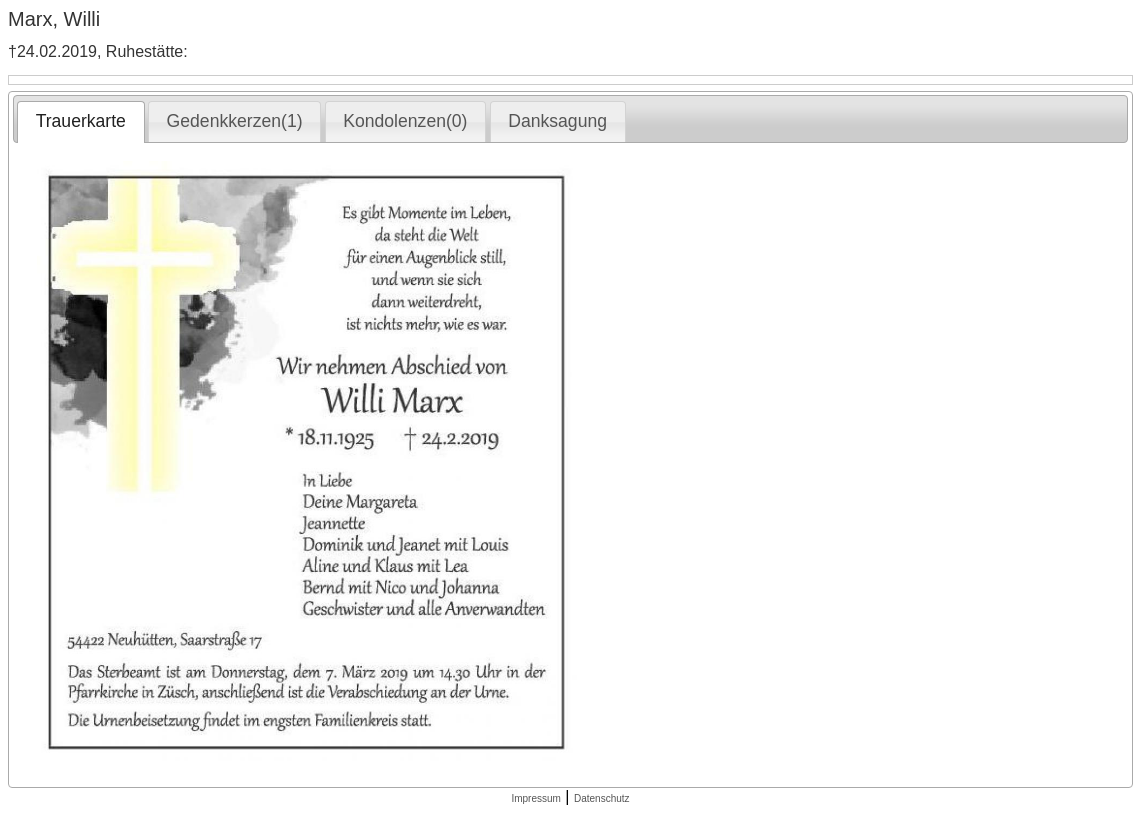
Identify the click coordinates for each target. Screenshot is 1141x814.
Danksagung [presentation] (557, 121)
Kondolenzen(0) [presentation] (405, 121)
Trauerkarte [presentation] (81, 121)
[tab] (80, 122)
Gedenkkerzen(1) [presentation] (235, 121)
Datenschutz (602, 798)
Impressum (535, 798)
